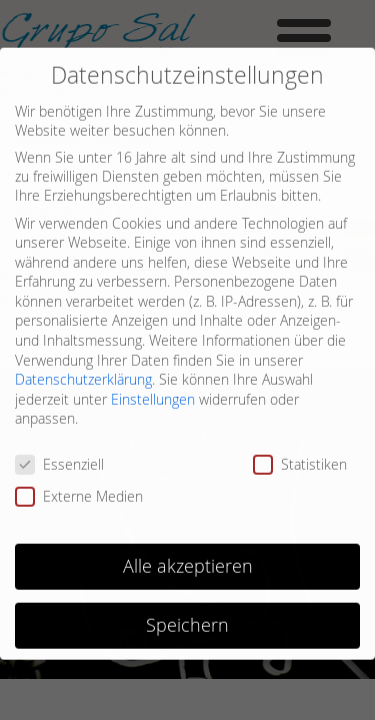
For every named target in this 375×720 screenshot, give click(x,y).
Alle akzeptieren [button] (188, 554)
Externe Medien (79, 484)
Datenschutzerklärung (83, 368)
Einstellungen (153, 387)
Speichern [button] (187, 613)
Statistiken (300, 453)
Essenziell (59, 453)
